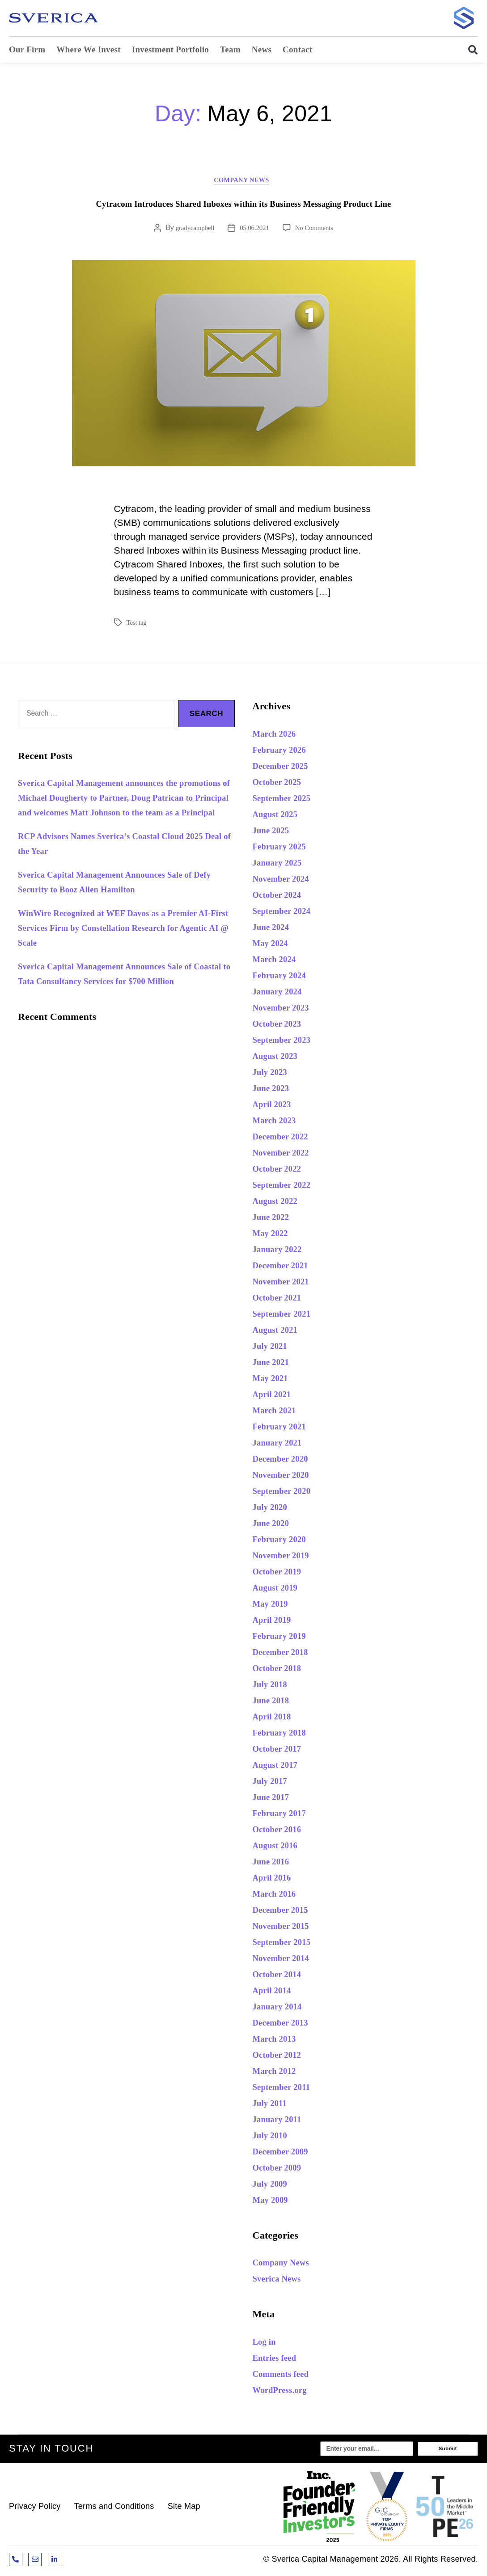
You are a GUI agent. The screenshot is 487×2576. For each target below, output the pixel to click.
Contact (297, 49)
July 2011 (273, 2105)
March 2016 (278, 1895)
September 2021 (287, 1315)
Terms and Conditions (114, 2509)
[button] (468, 49)
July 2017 (273, 1782)
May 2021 (274, 1380)
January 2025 (282, 864)
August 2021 (279, 1331)
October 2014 (281, 1976)
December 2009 (286, 2153)
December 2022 (286, 1138)
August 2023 (279, 1057)
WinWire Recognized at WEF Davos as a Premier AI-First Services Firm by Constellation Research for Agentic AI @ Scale (124, 945)
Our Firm (27, 49)
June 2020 (274, 1525)
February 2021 (284, 1428)
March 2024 (278, 961)
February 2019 (284, 1637)
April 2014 (275, 1992)
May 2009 (274, 2201)
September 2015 (287, 1943)
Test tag (137, 625)
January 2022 (282, 1251)
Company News (243, 182)
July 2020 (273, 1508)
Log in (266, 2343)
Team (230, 49)
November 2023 (286, 1009)
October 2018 (281, 1670)
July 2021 (273, 1347)
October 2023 (281, 1025)
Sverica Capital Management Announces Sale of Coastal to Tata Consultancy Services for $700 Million (121, 998)
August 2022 (279, 1202)
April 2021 (275, 1396)
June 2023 (274, 1090)
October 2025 (281, 783)
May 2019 (274, 1605)
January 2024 (282, 993)
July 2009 (273, 2185)
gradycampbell (193, 230)
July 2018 (273, 1686)
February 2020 (284, 1541)
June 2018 (274, 1702)
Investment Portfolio (170, 49)
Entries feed (279, 2359)
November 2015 (286, 1927)
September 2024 (287, 912)
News (261, 49)
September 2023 (287, 1041)
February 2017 (284, 1815)
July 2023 (273, 1073)
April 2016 (275, 1879)
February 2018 (284, 1734)
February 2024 (284, 977)
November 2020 (286, 1476)
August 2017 (279, 1766)
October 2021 (281, 1299)
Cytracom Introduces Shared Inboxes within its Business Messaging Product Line (243, 206)
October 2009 (281, 2169)
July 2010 (273, 2137)
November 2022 (286, 1154)
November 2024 (286, 880)
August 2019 (279, 1589)
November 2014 (286, 1960)
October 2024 (281, 896)
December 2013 (286, 2024)
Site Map (184, 2509)
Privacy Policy (35, 2509)
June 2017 (274, 1798)
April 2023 (275, 1106)
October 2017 (281, 1750)
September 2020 (287, 1492)
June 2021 (274, 1363)
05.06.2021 (254, 230)
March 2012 (278, 2072)
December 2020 (286, 1460)
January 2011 (282, 2121)
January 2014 (282, 2008)
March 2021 (278, 1412)
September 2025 (287, 800)
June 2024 (274, 928)
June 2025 (274, 832)
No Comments (316, 230)
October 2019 (281, 1573)
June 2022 (274, 1218)
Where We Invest (88, 49)
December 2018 (286, 1653)
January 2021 (282, 1444)
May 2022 (274, 1235)
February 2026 (284, 751)
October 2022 (281, 1170)
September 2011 (287, 2088)
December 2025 (286, 767)
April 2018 (275, 1718)
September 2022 (287, 1186)
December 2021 (286, 1267)
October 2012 (281, 2056)
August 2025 (279, 816)
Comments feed (286, 2375)
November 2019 (286, 1557)
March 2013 (278, 2040)
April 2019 (275, 1621)
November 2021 (286, 1283)
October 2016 (281, 1831)
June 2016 (274, 1863)
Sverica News (281, 2280)
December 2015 (286, 1911)
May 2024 (274, 945)
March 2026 (278, 735)
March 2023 (278, 1122)
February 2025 (284, 848)
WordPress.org (285, 2391)
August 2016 (279, 1847)
